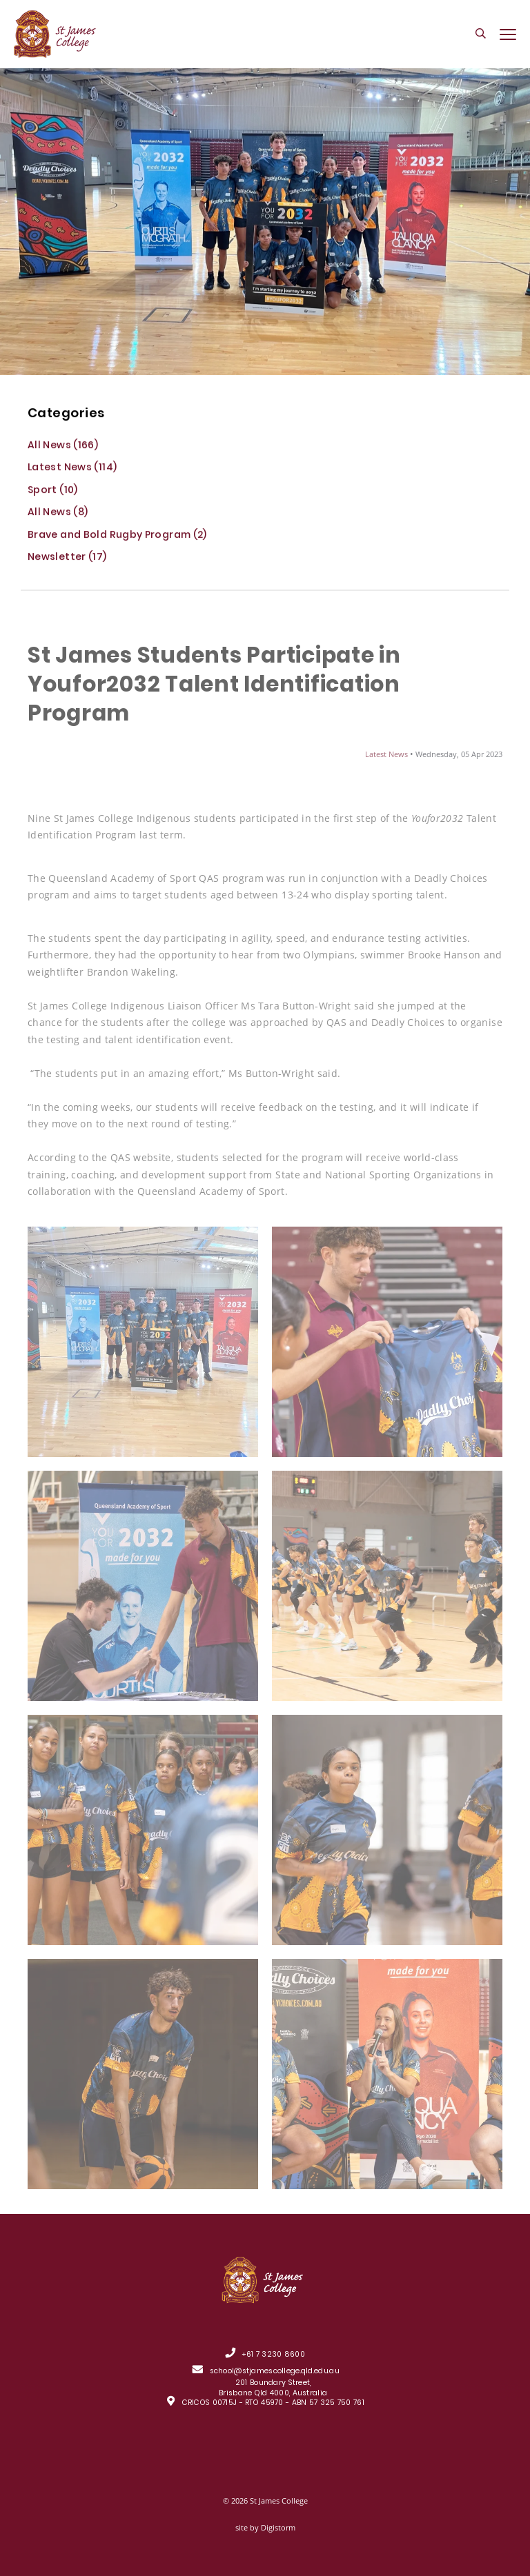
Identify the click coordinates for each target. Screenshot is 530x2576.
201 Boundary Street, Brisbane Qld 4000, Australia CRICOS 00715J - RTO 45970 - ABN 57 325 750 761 (273, 2394)
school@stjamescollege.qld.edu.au (275, 2372)
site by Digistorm (265, 2527)
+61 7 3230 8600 (273, 2356)
